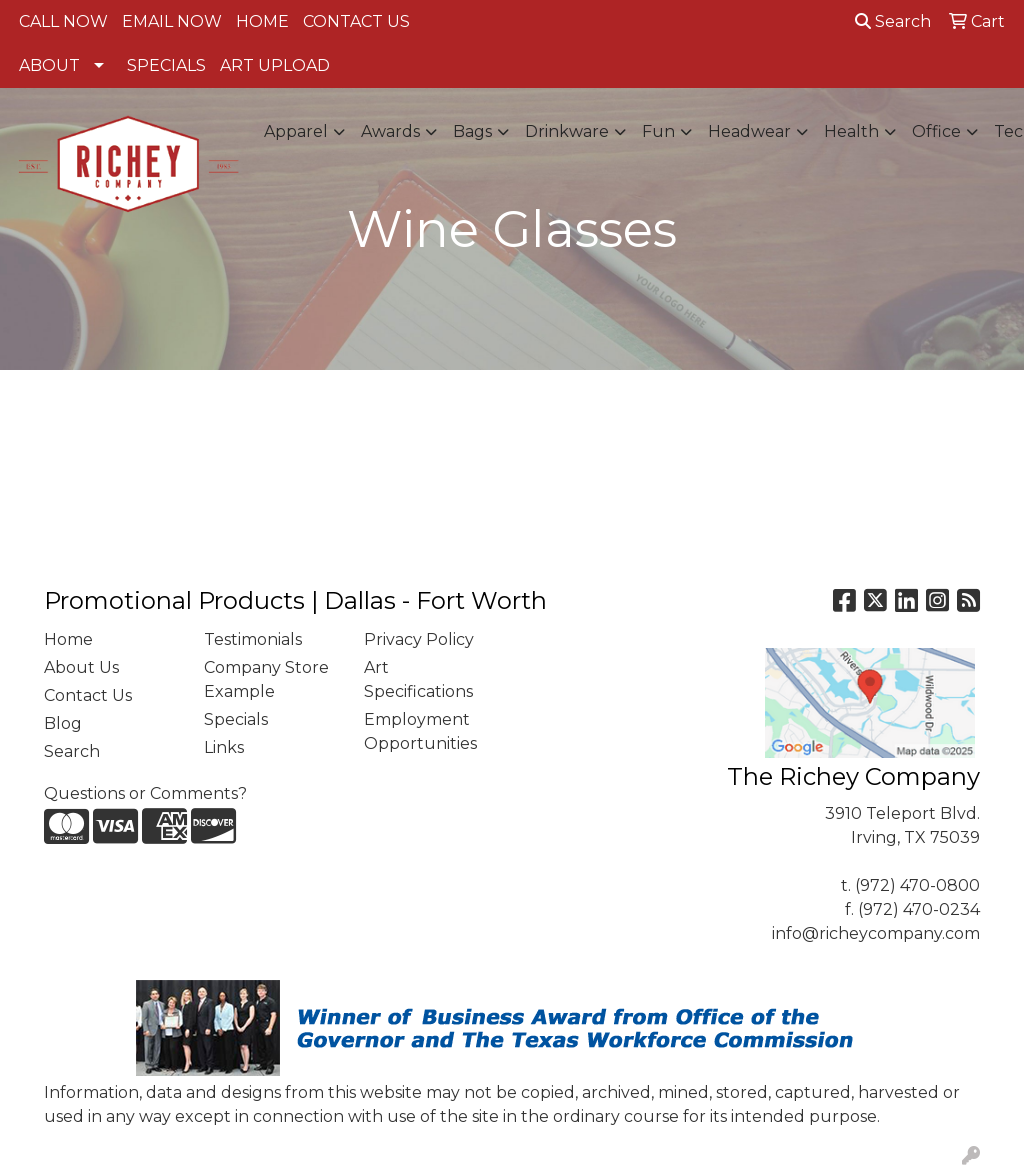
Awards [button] (390, 131)
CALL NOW (63, 21)
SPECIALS (166, 65)
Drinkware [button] (567, 131)
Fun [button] (658, 131)
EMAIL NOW (172, 21)
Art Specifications (418, 679)
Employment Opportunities (420, 731)
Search (893, 21)
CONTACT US (356, 21)
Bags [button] (472, 131)
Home (68, 639)
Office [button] (936, 131)
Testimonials (253, 639)
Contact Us (88, 695)
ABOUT (49, 65)
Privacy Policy (419, 639)
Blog (63, 723)
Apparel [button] (296, 131)
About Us (81, 667)
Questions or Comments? (145, 793)
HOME (262, 21)
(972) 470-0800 (917, 885)
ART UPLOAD (275, 65)
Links (224, 747)
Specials (236, 719)
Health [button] (851, 131)
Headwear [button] (749, 131)
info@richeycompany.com (876, 933)
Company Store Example (266, 679)
